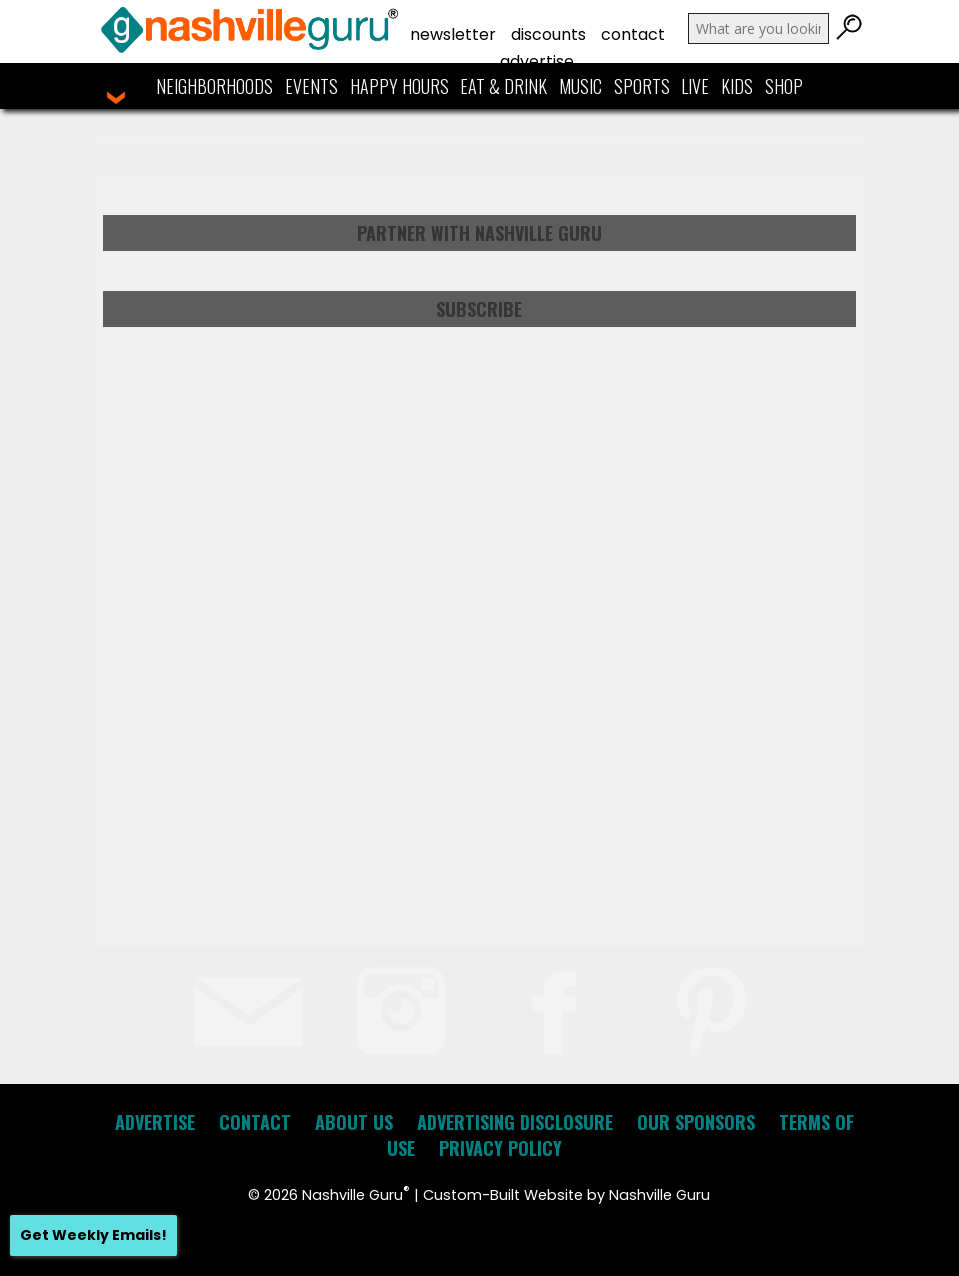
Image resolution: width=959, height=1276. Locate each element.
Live (695, 86)
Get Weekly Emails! (93, 1235)
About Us (354, 1122)
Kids (737, 86)
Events (311, 86)
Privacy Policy (500, 1148)
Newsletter (453, 34)
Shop (784, 86)
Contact (633, 34)
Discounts (548, 34)
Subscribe (479, 309)
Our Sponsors (696, 1122)
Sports (642, 86)
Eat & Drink (503, 86)
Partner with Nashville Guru (479, 233)
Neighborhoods (214, 86)
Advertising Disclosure (515, 1122)
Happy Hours (399, 86)
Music (580, 86)
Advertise (537, 61)
